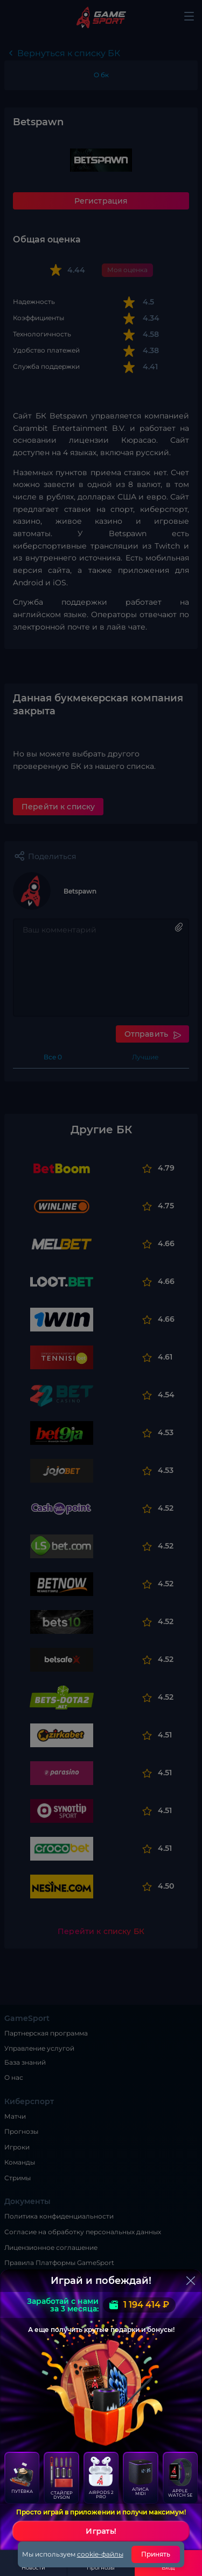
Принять (156, 2554)
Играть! (101, 2531)
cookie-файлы (100, 2554)
